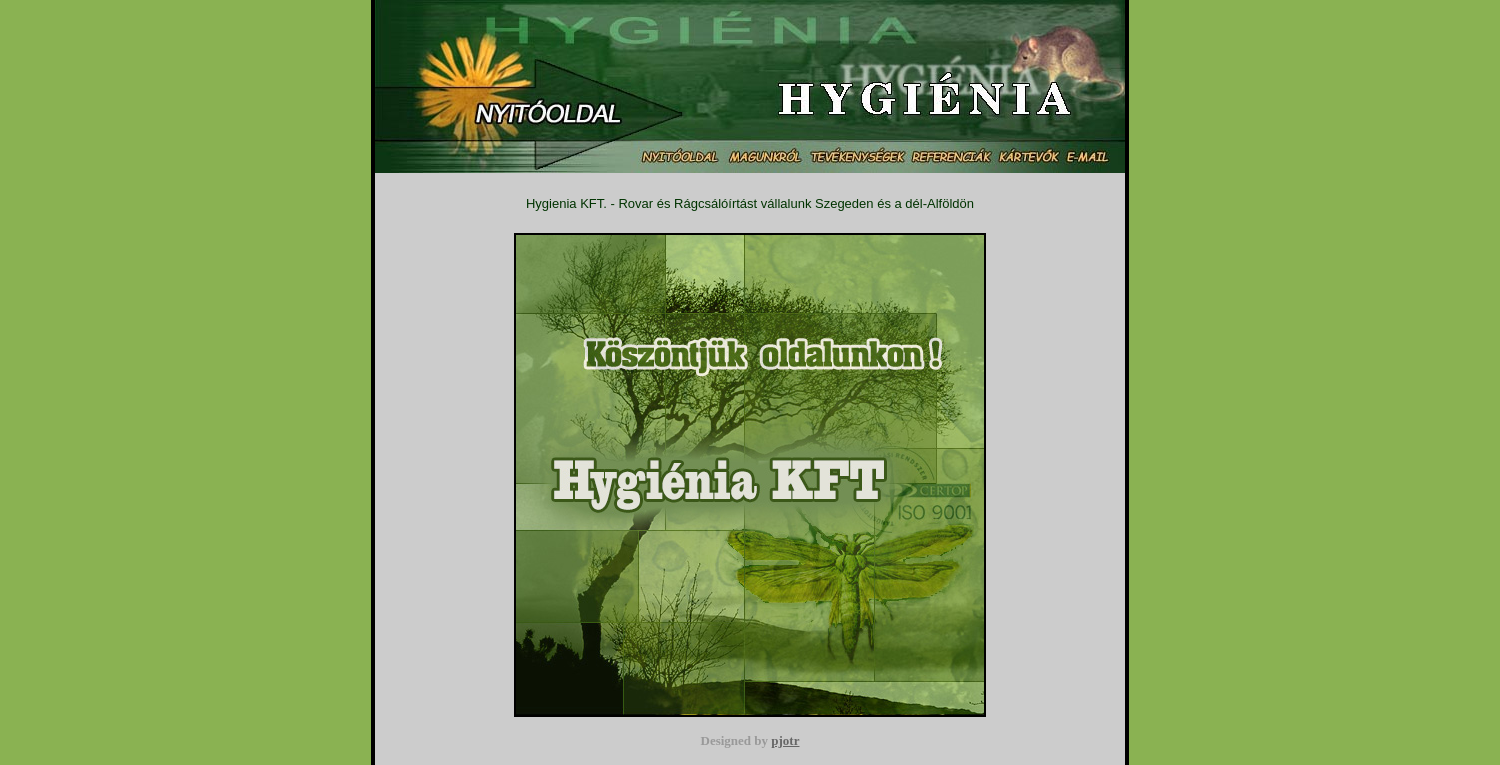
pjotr (785, 740)
